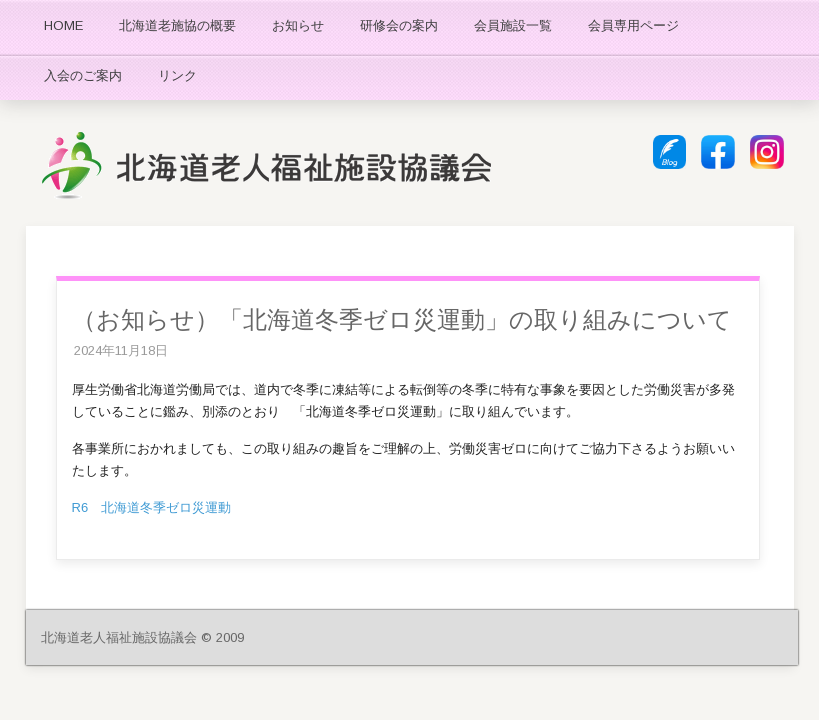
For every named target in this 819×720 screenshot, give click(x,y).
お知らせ (298, 25)
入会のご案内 (83, 75)
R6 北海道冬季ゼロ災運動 (152, 507)
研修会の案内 (399, 25)
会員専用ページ (633, 25)
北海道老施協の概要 (177, 25)
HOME (63, 25)
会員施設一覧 (513, 25)
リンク (177, 75)
